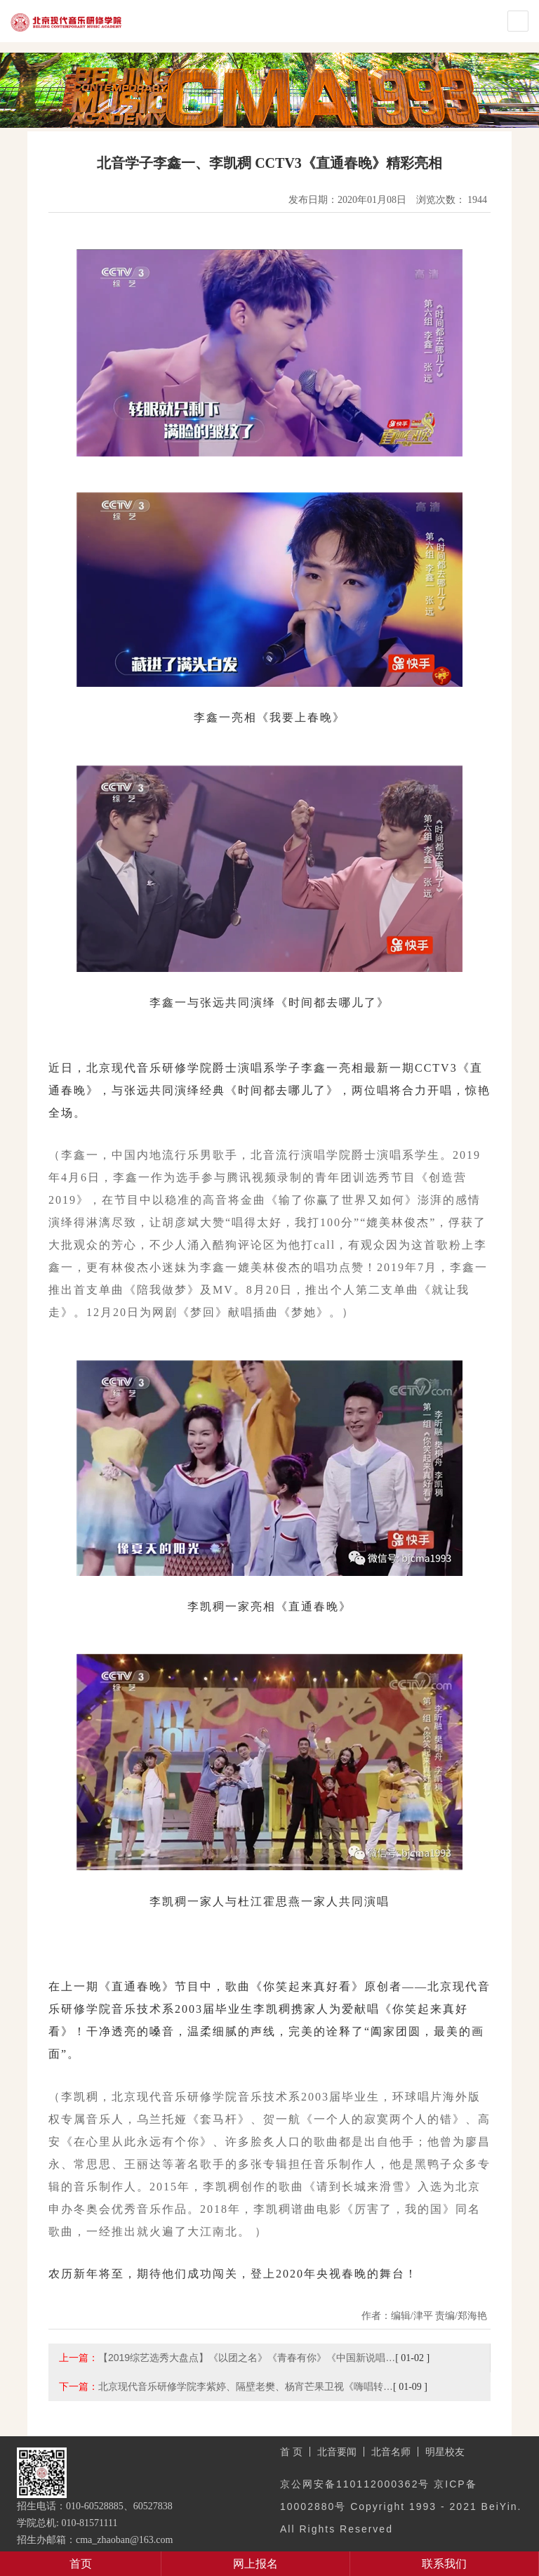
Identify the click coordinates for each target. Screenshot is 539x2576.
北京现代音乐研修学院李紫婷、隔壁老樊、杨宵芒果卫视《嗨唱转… (245, 2386)
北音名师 (391, 2451)
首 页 (291, 2451)
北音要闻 (337, 2451)
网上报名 (255, 2564)
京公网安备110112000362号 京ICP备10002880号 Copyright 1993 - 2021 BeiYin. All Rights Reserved (400, 2506)
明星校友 (445, 2451)
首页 (80, 2564)
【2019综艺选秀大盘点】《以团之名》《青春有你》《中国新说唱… (246, 2357)
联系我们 (444, 2564)
